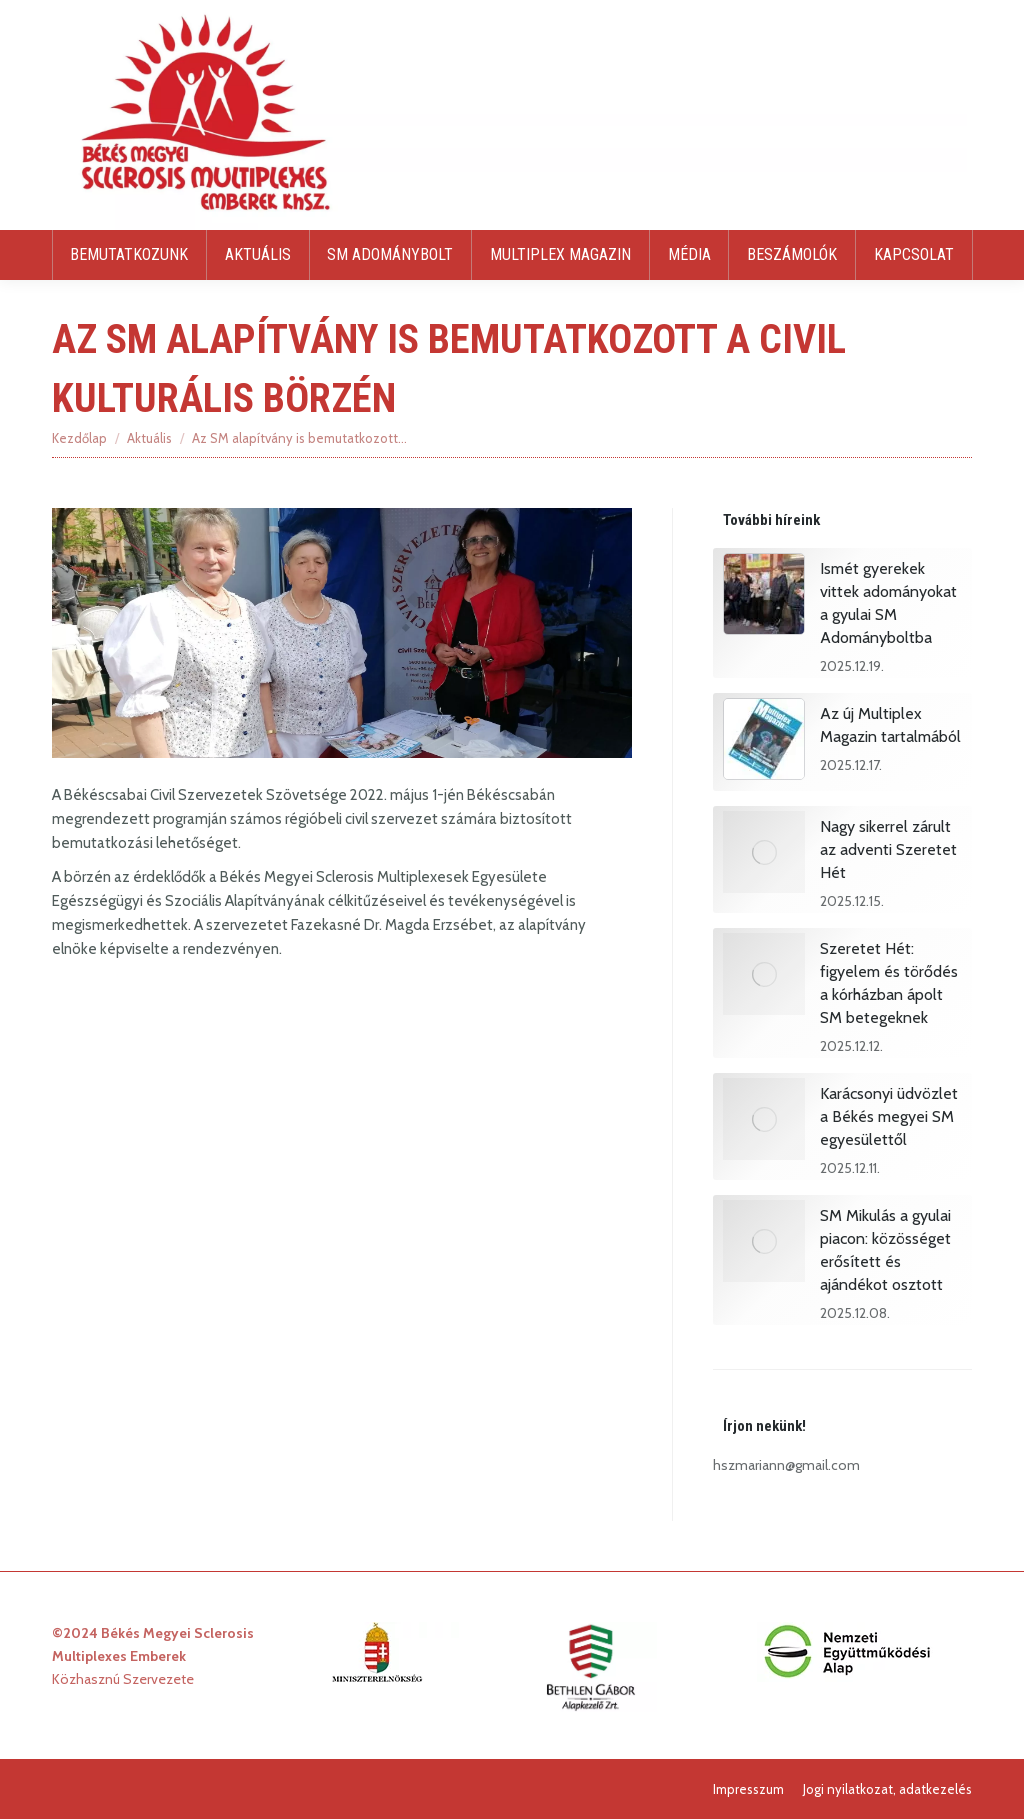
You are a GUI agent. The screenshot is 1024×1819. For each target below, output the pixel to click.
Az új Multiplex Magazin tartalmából (890, 725)
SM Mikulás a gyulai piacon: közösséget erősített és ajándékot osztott (885, 1250)
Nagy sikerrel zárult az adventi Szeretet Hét (888, 849)
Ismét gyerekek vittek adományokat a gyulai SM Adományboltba (888, 603)
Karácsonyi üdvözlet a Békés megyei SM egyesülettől (889, 1116)
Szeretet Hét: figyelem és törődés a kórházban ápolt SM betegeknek (889, 983)
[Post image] (764, 597)
